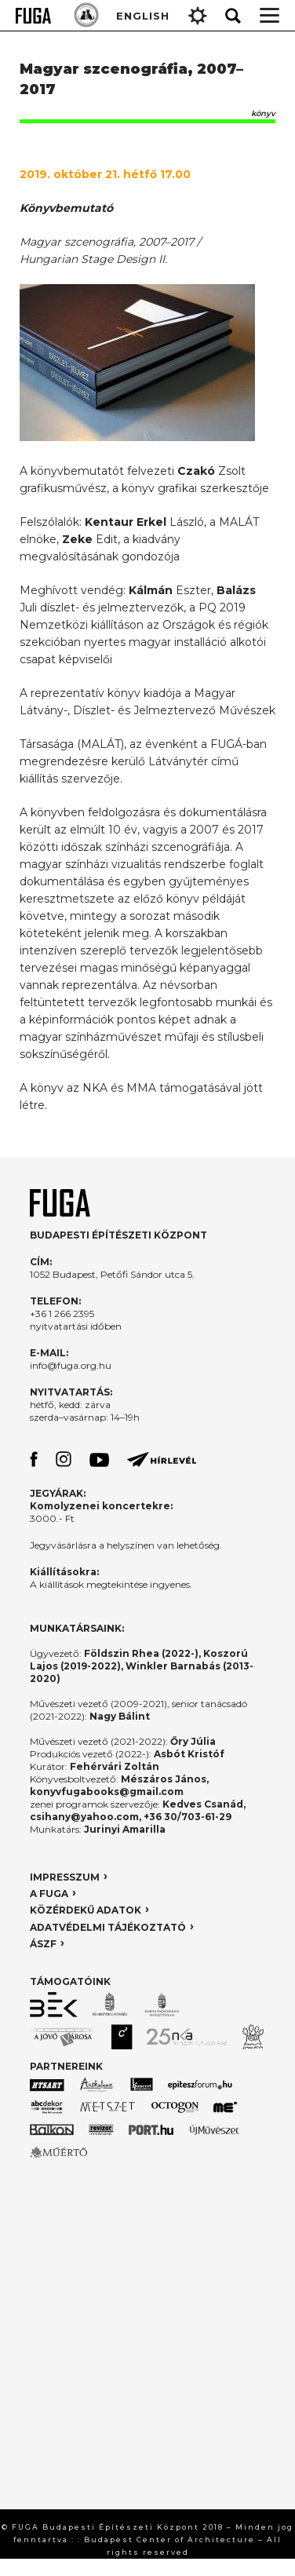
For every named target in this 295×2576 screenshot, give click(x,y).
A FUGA (49, 1893)
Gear (198, 16)
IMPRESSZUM (65, 1877)
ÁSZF (43, 1944)
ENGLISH (142, 15)
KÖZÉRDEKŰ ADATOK (85, 1910)
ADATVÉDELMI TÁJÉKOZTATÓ (108, 1927)
